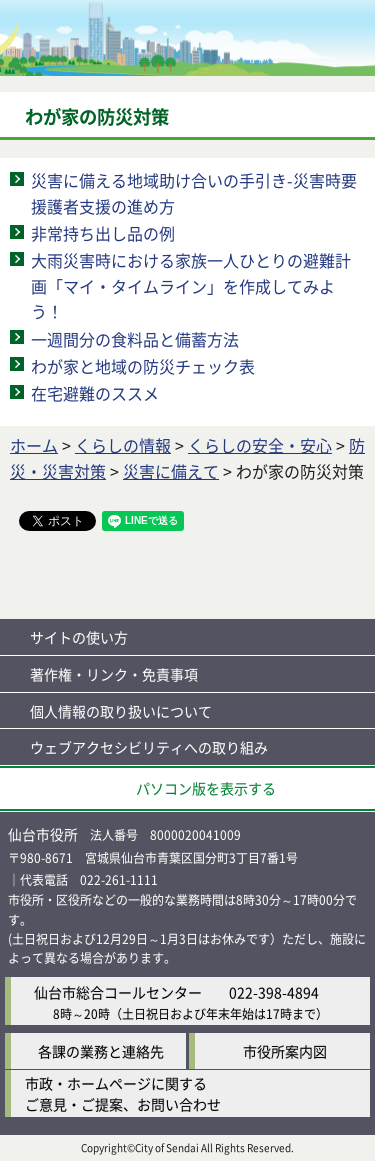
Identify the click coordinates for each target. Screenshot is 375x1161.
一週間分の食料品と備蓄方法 (135, 339)
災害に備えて (171, 471)
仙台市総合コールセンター (118, 992)
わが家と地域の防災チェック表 (143, 366)
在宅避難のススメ (95, 393)
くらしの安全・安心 (260, 445)
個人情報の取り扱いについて (121, 711)
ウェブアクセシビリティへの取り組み (149, 747)
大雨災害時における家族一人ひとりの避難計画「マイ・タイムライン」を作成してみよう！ (191, 285)
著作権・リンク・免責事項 (114, 674)
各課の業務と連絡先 (101, 1051)
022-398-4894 (274, 992)
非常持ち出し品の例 (103, 233)
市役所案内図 (285, 1051)
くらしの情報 (123, 445)
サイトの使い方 (79, 637)
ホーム (34, 445)
